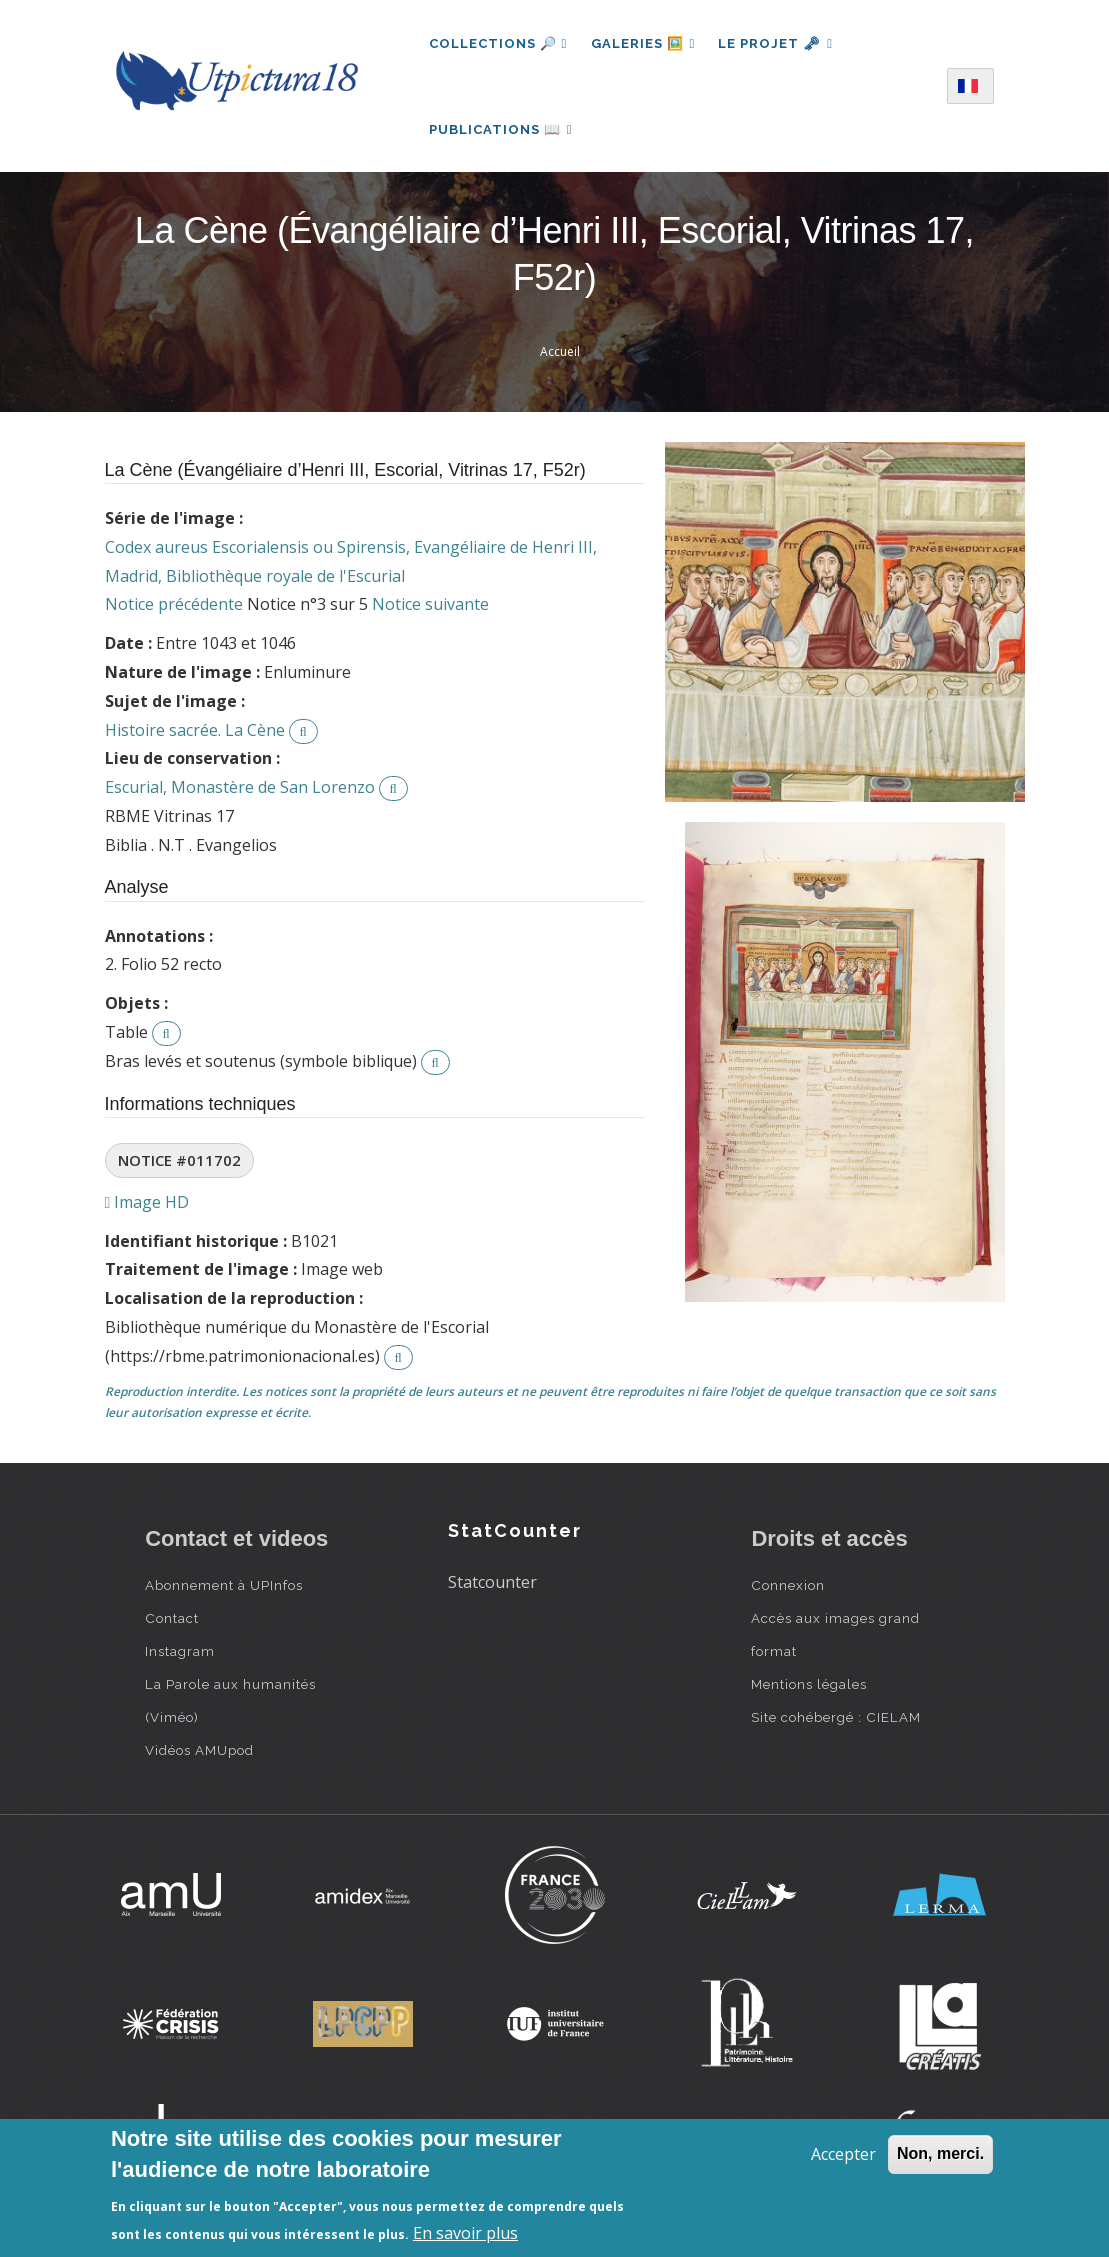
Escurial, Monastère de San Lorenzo (240, 790)
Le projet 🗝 (777, 43)
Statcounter (492, 1585)
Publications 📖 (501, 130)
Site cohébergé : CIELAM (836, 1720)
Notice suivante (430, 607)
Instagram (180, 1654)
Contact (172, 1621)
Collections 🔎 (498, 43)
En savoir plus (465, 2233)
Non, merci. (940, 2153)
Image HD (147, 1205)
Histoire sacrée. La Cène (195, 733)
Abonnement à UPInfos (224, 1588)
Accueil (560, 354)
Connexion (788, 1588)
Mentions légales (809, 1687)
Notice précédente (174, 607)
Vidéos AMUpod (199, 1753)
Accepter (843, 2154)
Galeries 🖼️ (643, 43)
